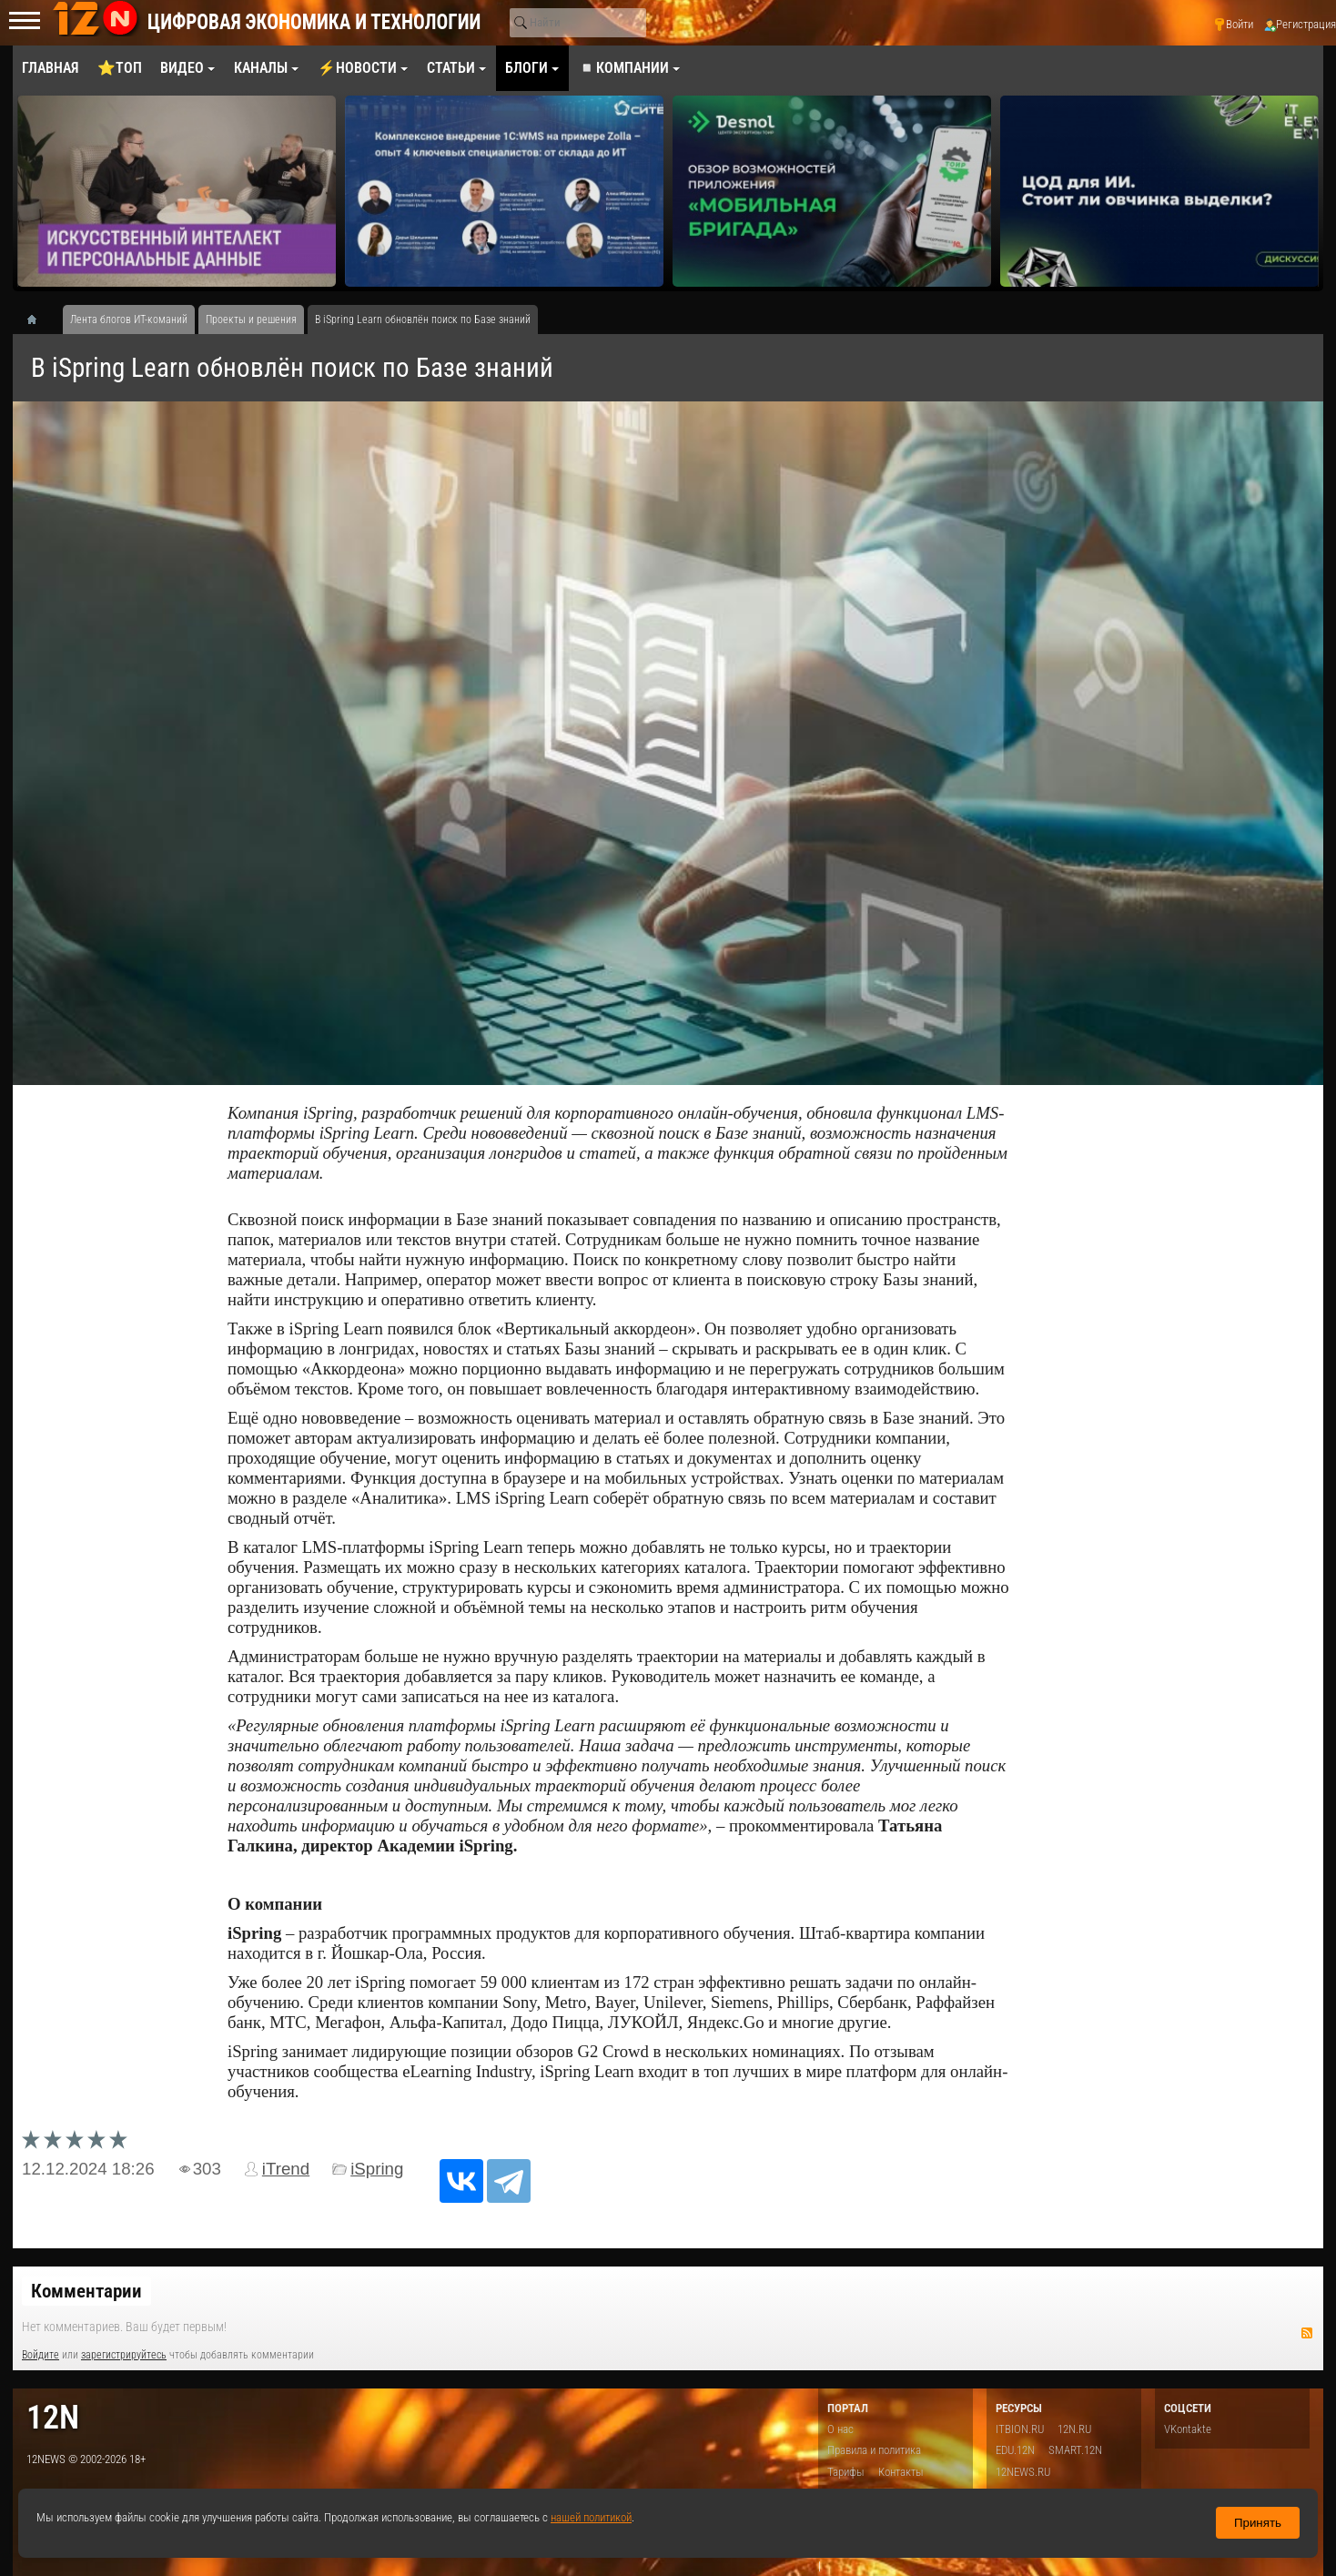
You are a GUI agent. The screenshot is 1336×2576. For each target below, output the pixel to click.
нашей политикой (591, 2517)
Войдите (40, 2354)
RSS (1307, 2333)
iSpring (376, 2168)
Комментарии (86, 2291)
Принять (1257, 2523)
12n (52, 2417)
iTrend (285, 2168)
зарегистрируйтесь (124, 2354)
